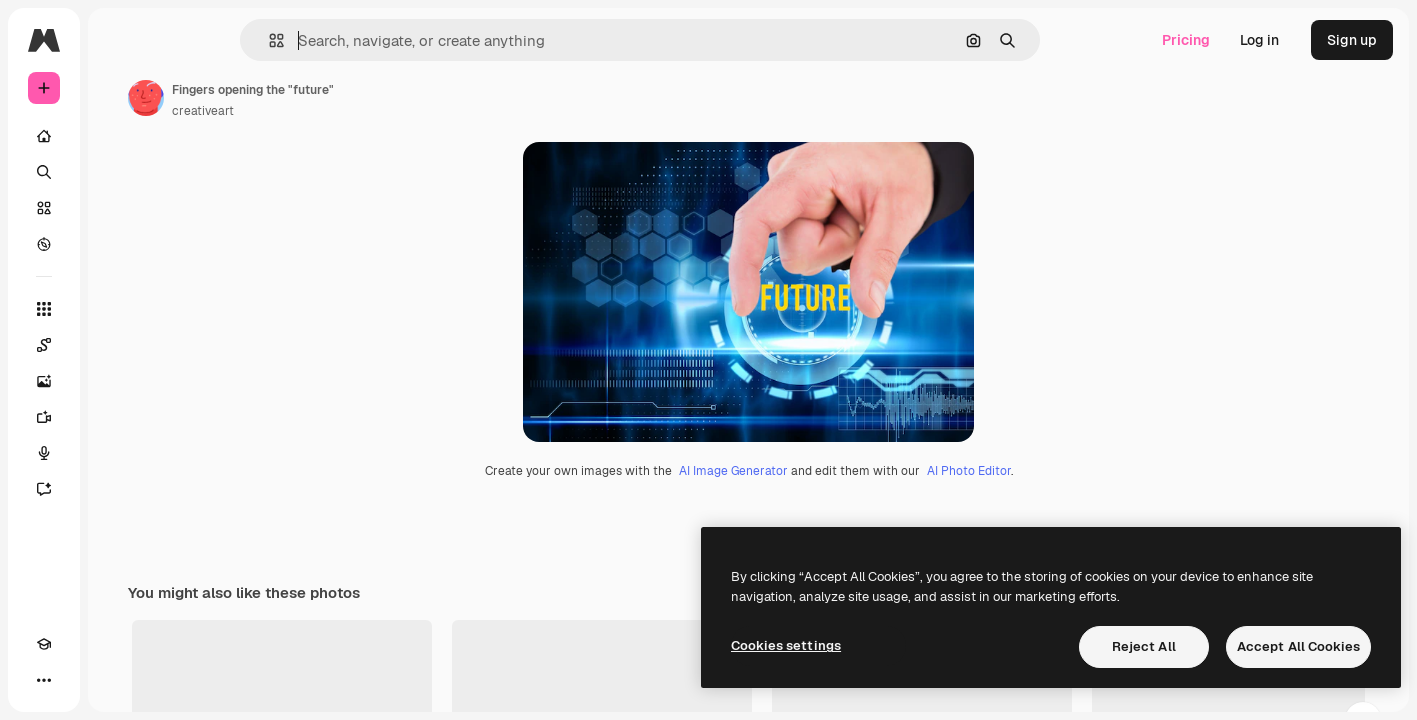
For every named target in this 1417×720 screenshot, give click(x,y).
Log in (1259, 40)
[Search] (120, 172)
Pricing (1186, 40)
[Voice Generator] (120, 453)
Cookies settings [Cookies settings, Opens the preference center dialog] (786, 645)
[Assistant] (120, 489)
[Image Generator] (120, 381)
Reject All (1144, 646)
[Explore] (120, 244)
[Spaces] (120, 345)
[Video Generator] (120, 417)
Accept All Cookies (1298, 646)
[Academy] (44, 680)
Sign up (1352, 40)
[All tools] (120, 309)
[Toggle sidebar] (196, 40)
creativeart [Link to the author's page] (355, 111)
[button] (344, 40)
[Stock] (120, 208)
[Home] (120, 136)
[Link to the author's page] (298, 98)
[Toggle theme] (80, 680)
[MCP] (116, 680)
